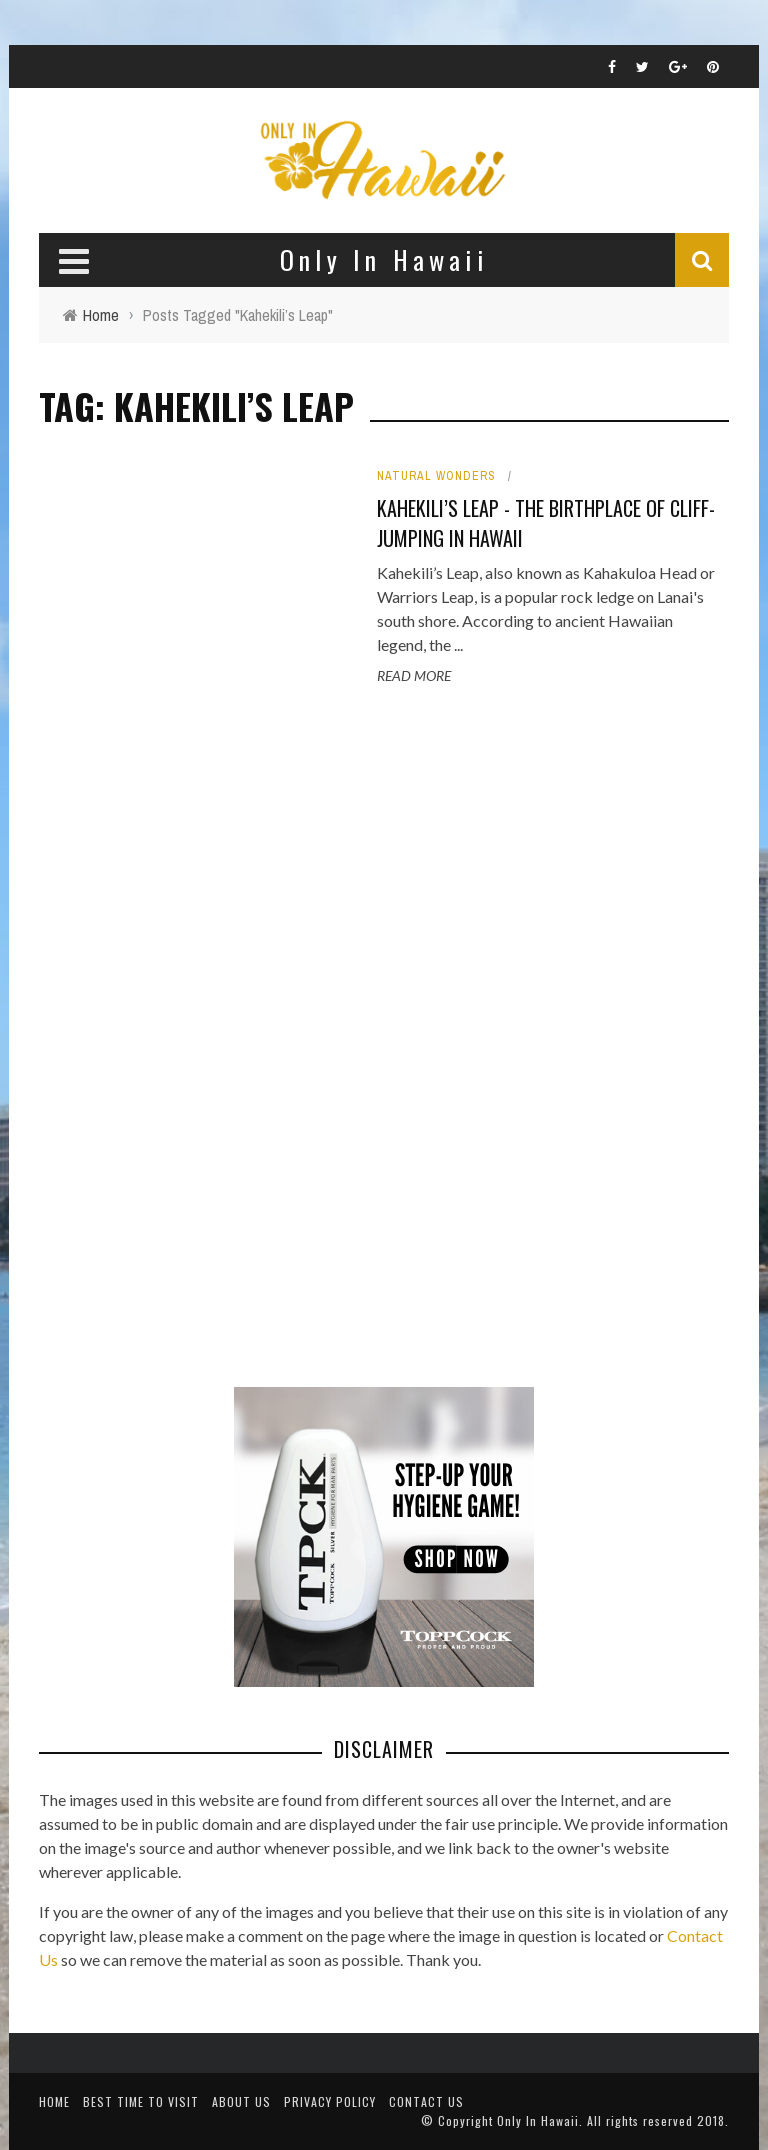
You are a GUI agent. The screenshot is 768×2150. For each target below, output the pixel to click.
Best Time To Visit (141, 2101)
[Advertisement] (189, 1039)
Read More (414, 675)
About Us (241, 2101)
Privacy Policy (330, 2101)
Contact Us (426, 2101)
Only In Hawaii (538, 2120)
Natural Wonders (436, 476)
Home (54, 2101)
